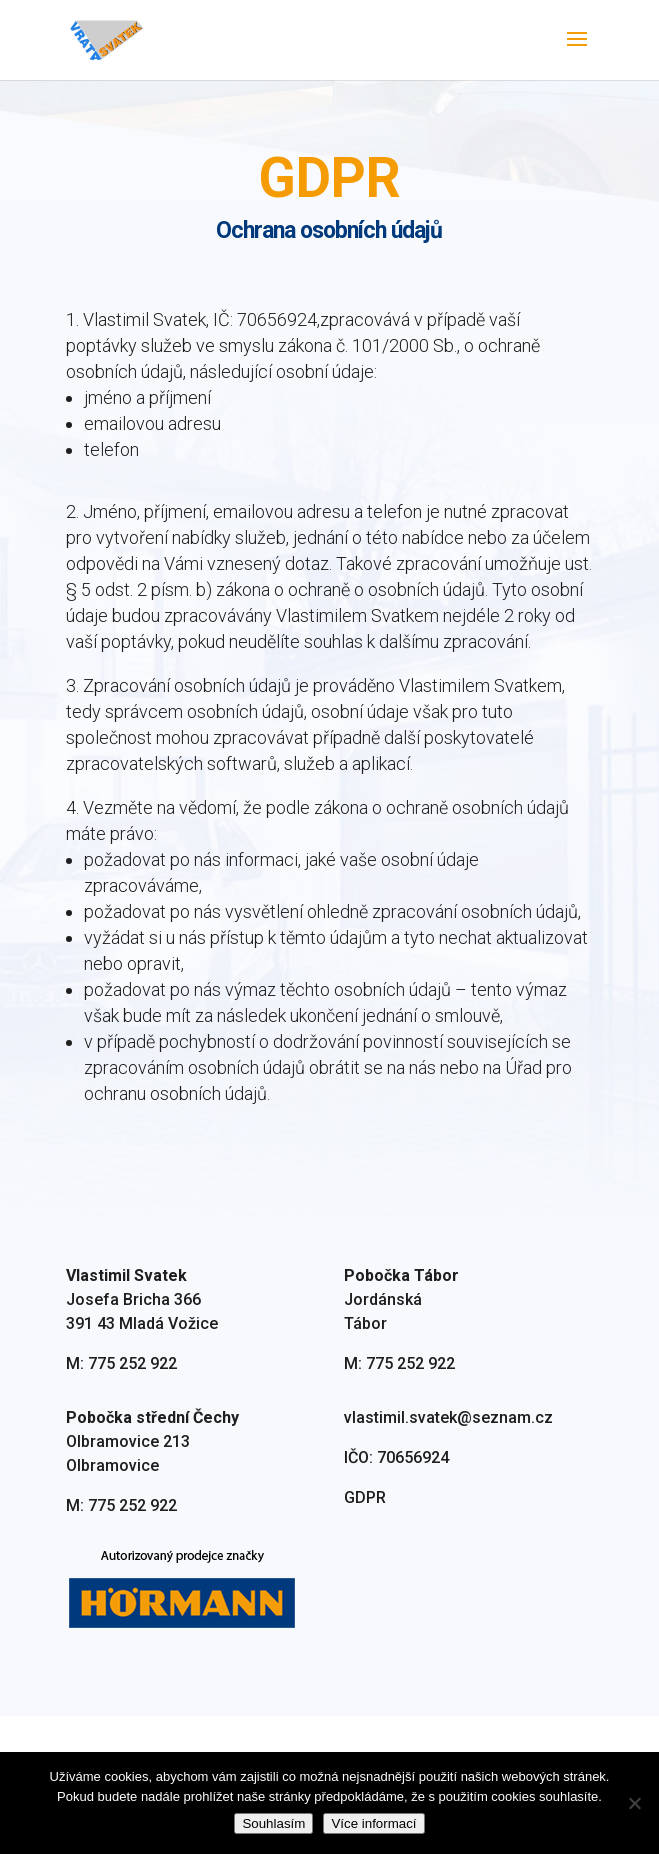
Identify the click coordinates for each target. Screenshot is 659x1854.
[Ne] (634, 1803)
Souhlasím (273, 1823)
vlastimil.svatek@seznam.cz (448, 1494)
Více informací (373, 1823)
